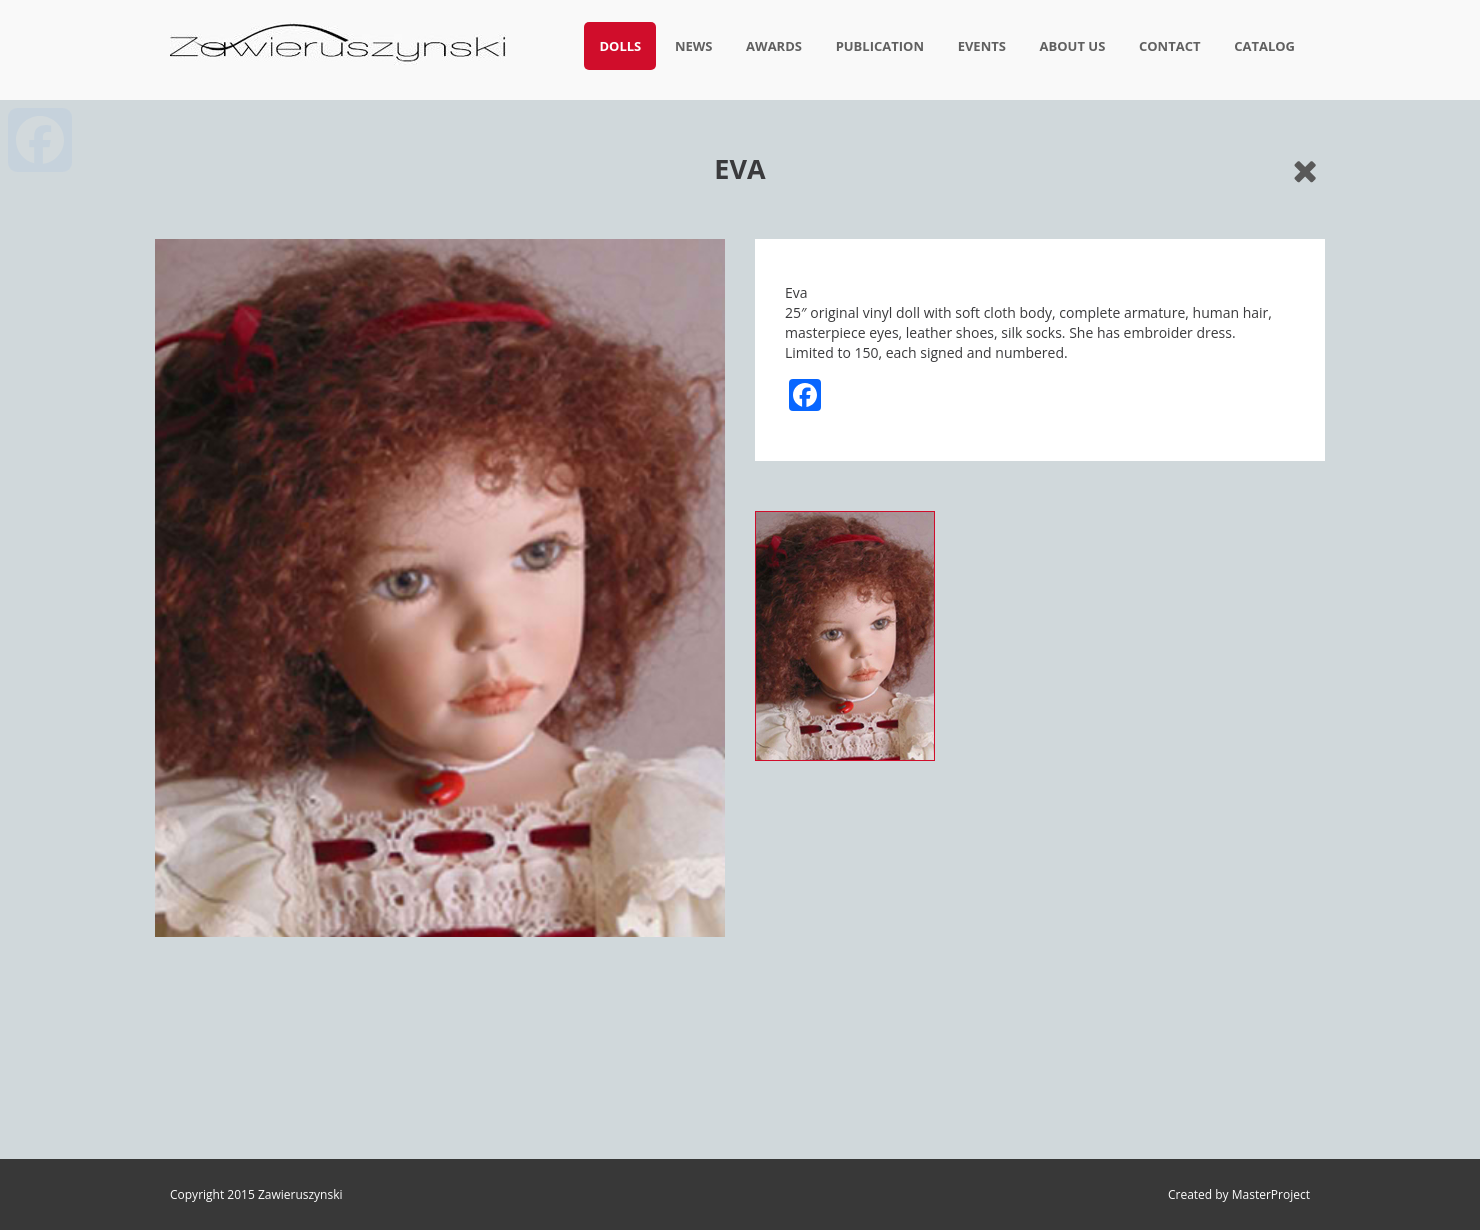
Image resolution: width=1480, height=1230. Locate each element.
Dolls (620, 46)
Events (982, 46)
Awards (774, 46)
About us (1073, 46)
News (694, 46)
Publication (880, 46)
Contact (1170, 46)
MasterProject (1271, 1194)
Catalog (1264, 46)
